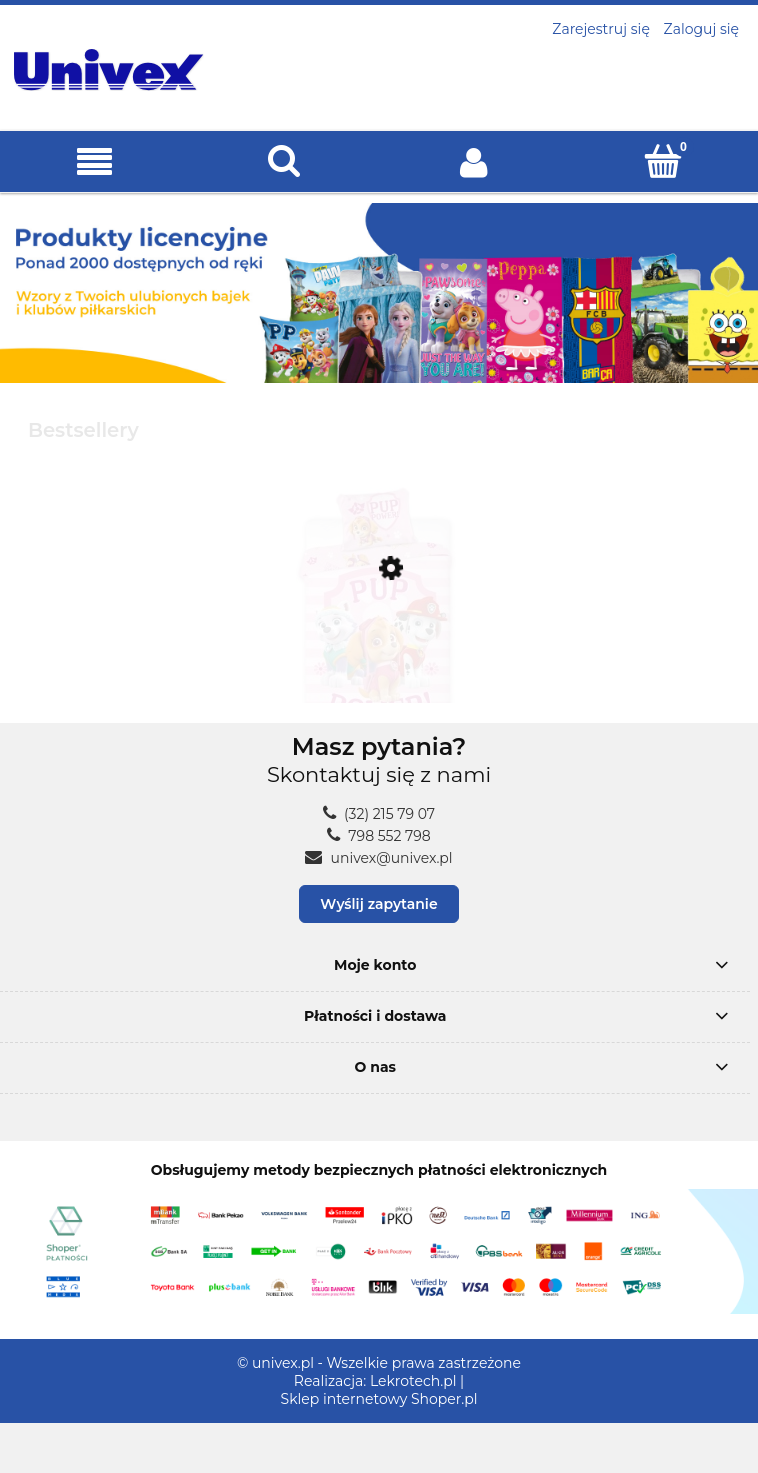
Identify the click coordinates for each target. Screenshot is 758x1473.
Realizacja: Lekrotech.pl (375, 1381)
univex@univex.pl (378, 858)
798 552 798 (379, 836)
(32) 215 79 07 (379, 814)
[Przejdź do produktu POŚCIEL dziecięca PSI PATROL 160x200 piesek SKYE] (379, 661)
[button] (95, 162)
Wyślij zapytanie (378, 904)
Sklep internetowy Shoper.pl (379, 1399)
